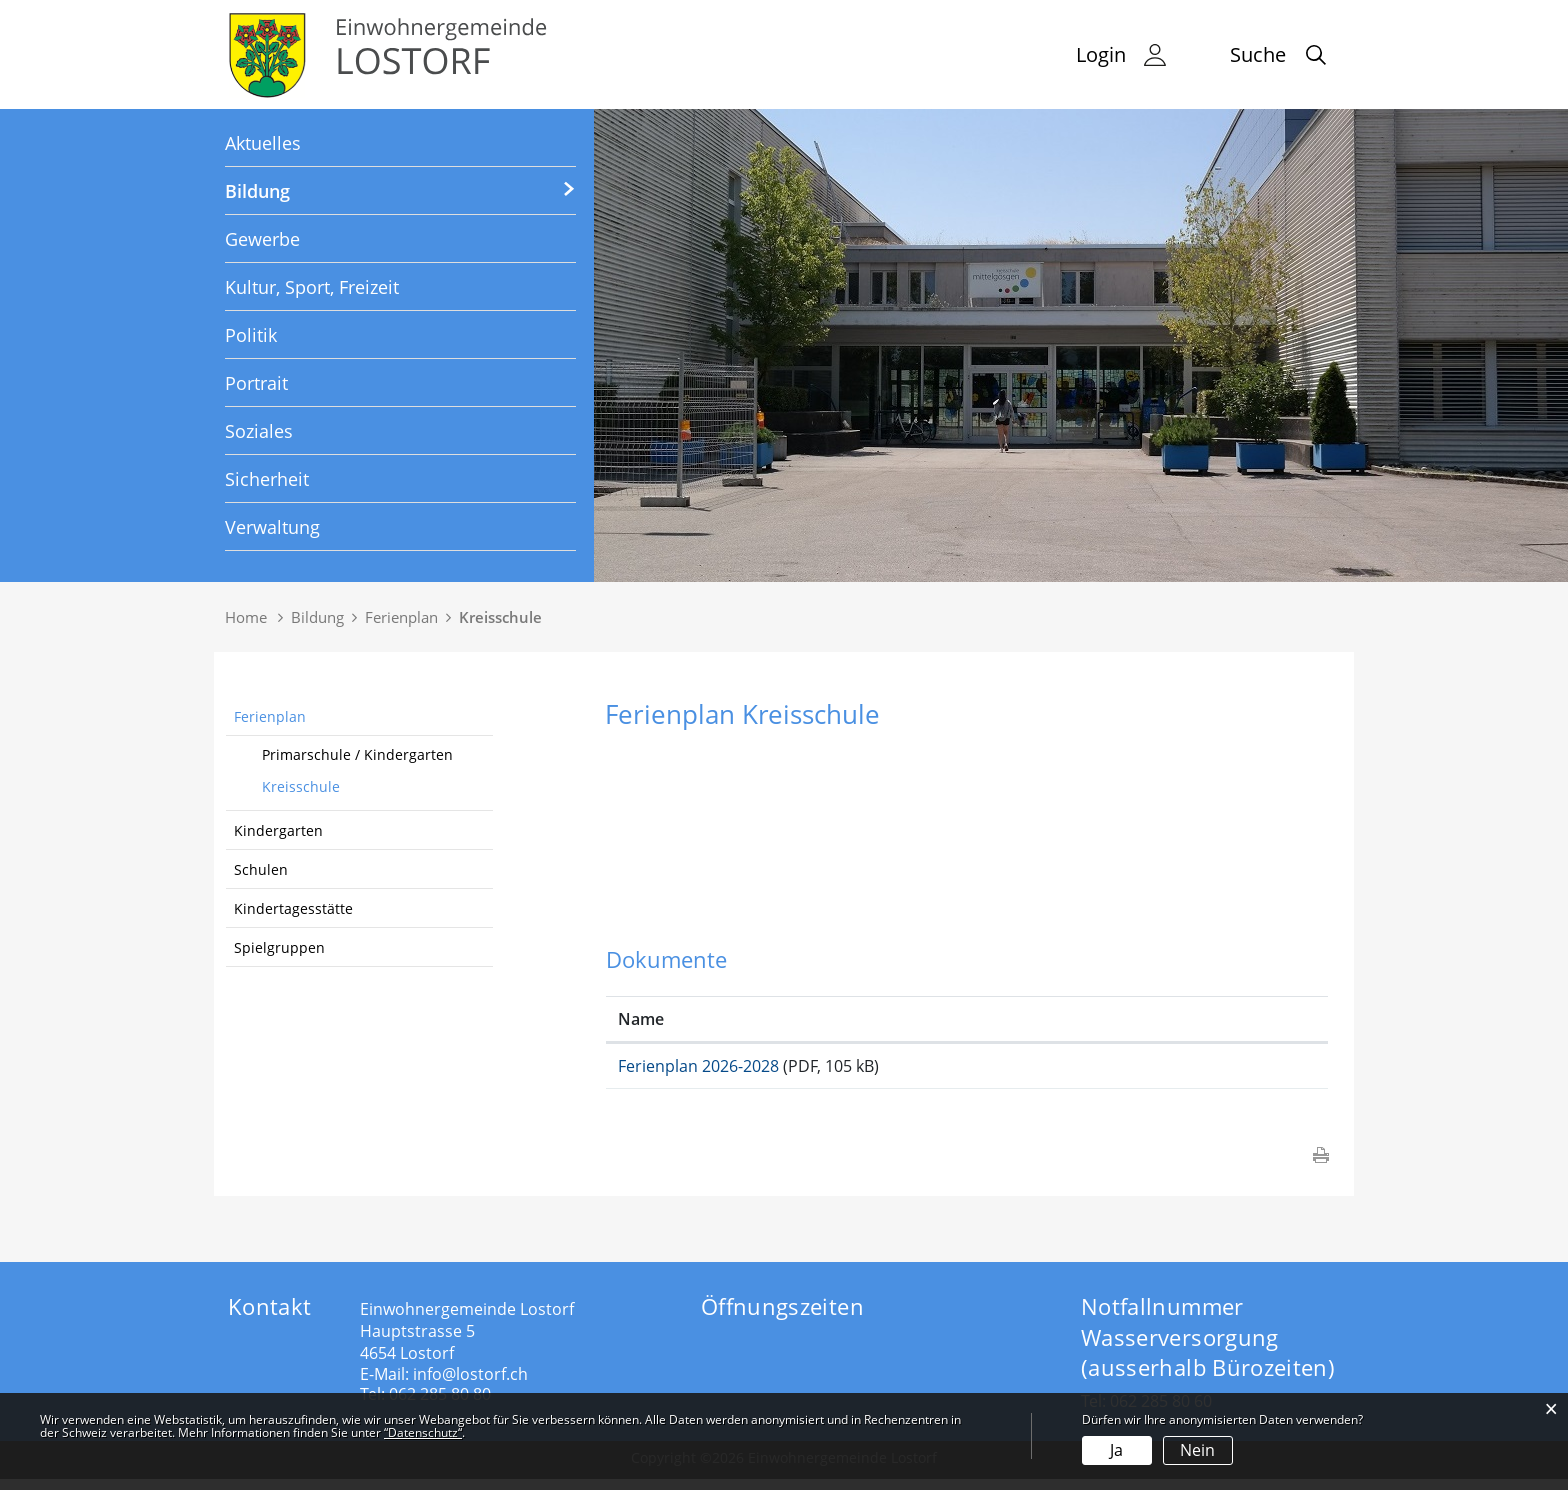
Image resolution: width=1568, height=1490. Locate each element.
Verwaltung (272, 527)
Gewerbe (262, 239)
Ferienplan (270, 716)
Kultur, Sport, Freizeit (312, 287)
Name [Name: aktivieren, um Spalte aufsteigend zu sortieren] (641, 1019)
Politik (251, 335)
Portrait (256, 383)
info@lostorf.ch (470, 1385)
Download (1228, 1071)
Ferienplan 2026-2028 (698, 1066)
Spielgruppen (279, 947)
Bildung (257, 191)
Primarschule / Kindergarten (357, 754)
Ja (1116, 1450)
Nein (1197, 1450)
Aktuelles (263, 143)
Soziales (259, 431)
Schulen (261, 869)
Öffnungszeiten (782, 1317)
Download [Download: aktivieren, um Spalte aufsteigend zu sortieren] (1179, 1019)
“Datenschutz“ (423, 1432)
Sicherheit (267, 479)
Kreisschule (301, 786)
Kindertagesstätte (293, 908)
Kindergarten (278, 830)
